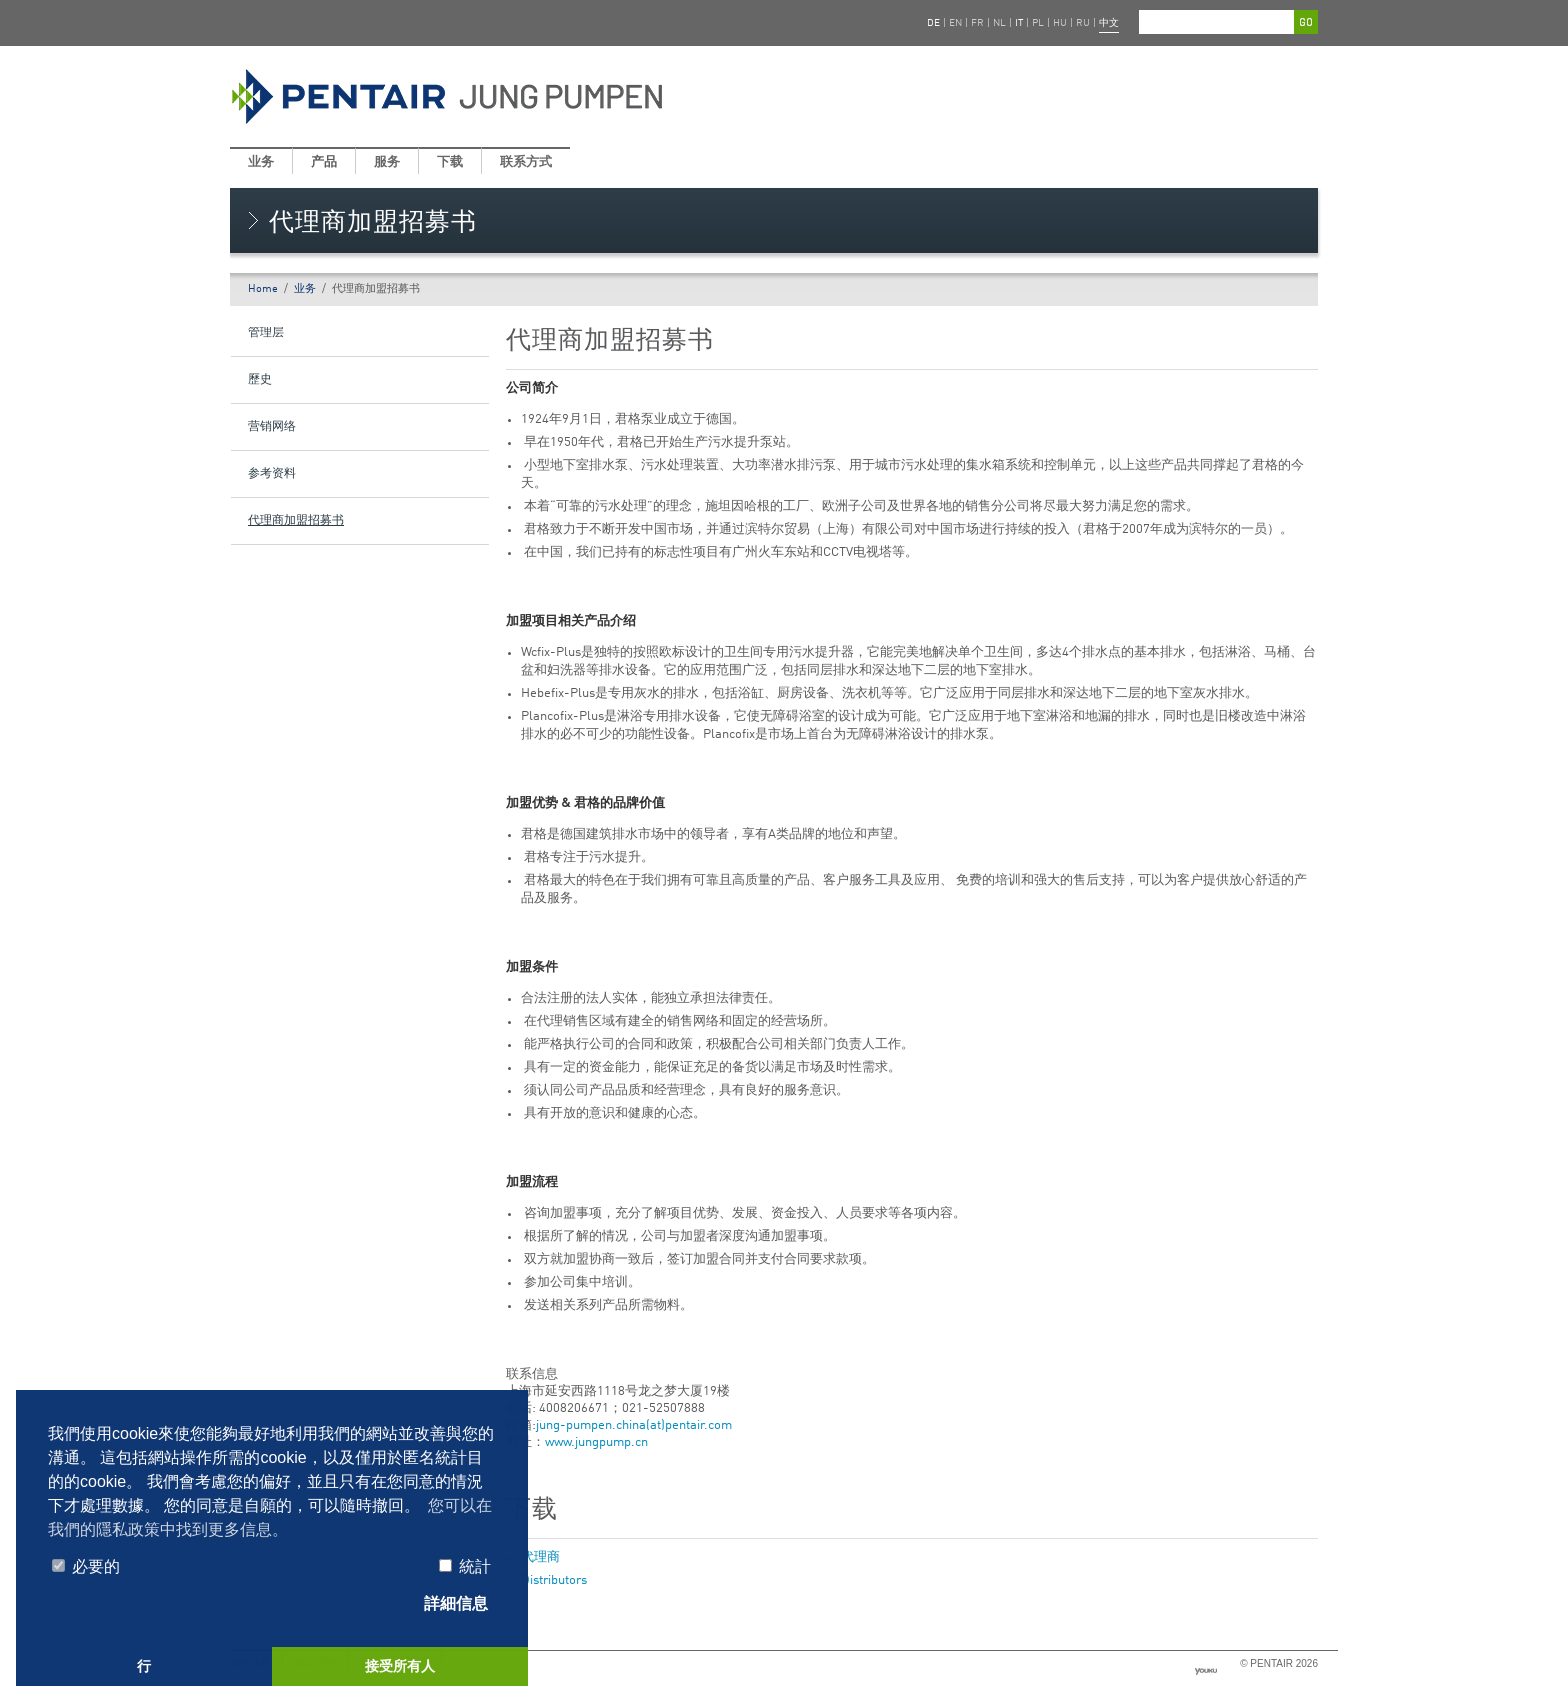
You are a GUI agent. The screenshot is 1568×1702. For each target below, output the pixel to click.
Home (263, 289)
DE (933, 23)
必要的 (86, 1566)
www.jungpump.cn (596, 1442)
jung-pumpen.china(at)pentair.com (634, 1425)
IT (1019, 23)
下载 (450, 162)
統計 (465, 1566)
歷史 (260, 380)
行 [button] (144, 1666)
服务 (387, 162)
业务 (261, 162)
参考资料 (272, 474)
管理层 (266, 333)
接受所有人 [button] (400, 1666)
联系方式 (526, 162)
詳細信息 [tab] (446, 1604)
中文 (1109, 23)
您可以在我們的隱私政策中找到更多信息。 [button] (270, 1517)
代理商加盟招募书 (296, 521)
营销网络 (272, 427)
